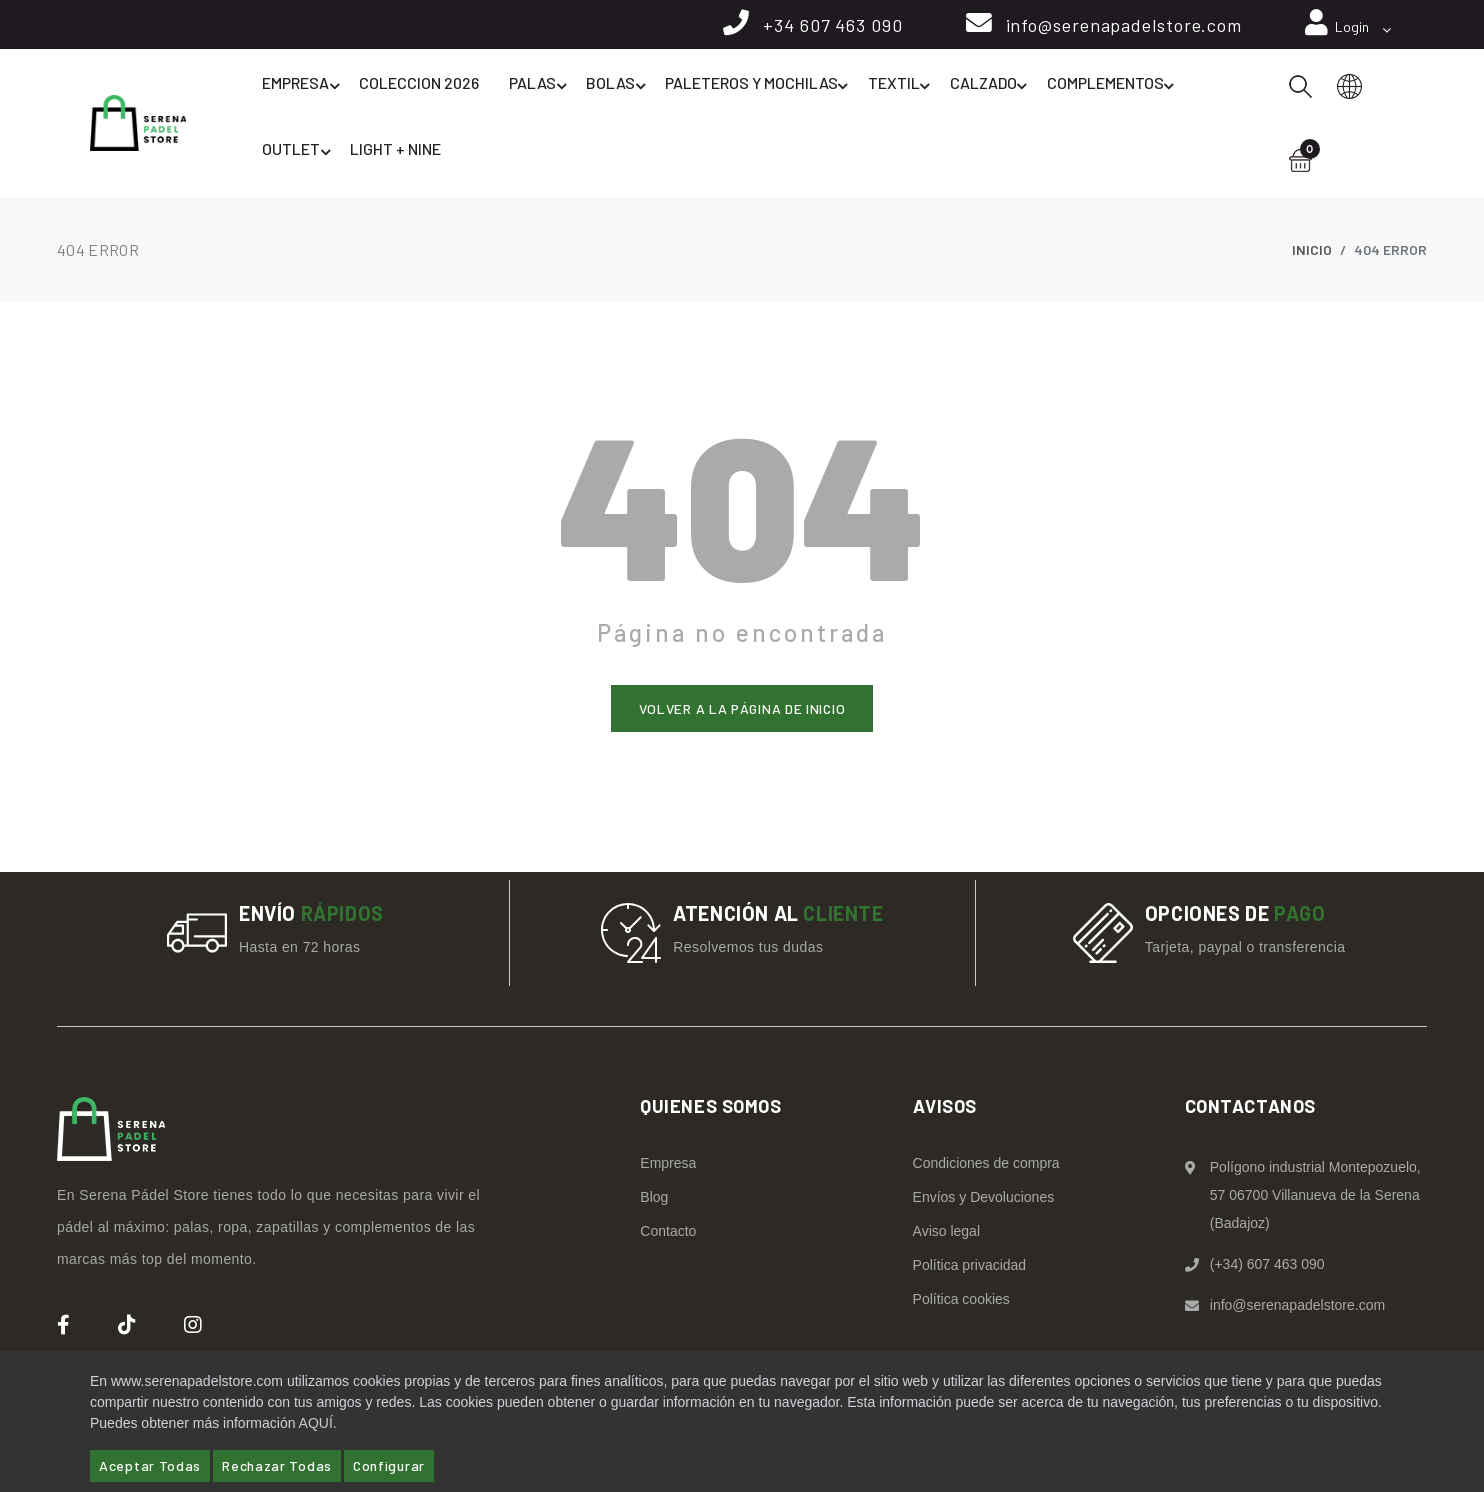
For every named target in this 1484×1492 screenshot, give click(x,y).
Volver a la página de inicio (742, 710)
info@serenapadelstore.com (1120, 27)
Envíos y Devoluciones (984, 1200)
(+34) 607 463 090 (1267, 1267)
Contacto (668, 1234)
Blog (654, 1200)
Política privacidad (970, 1268)
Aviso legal (946, 1234)
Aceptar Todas (150, 1465)
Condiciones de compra (986, 1166)
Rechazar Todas (277, 1465)
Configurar (389, 1465)
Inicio (1312, 251)
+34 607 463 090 (827, 27)
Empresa (305, 92)
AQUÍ (316, 1423)
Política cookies (961, 1302)
